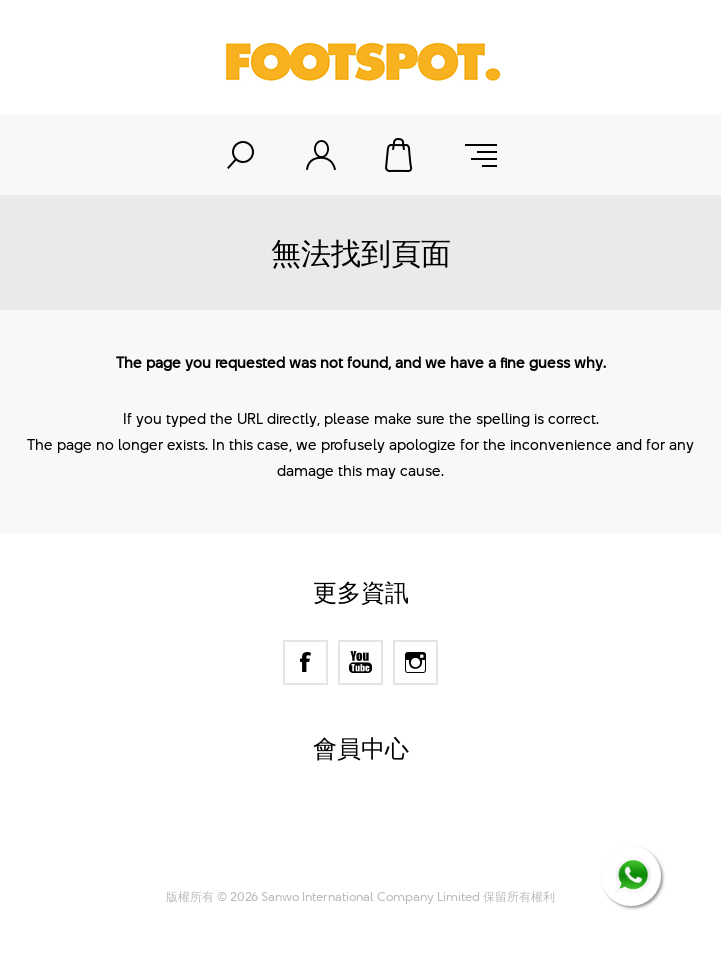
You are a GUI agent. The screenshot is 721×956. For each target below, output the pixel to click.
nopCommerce (396, 826)
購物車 (401, 155)
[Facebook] (305, 662)
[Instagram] (415, 662)
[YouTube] (360, 662)
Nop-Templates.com (398, 851)
